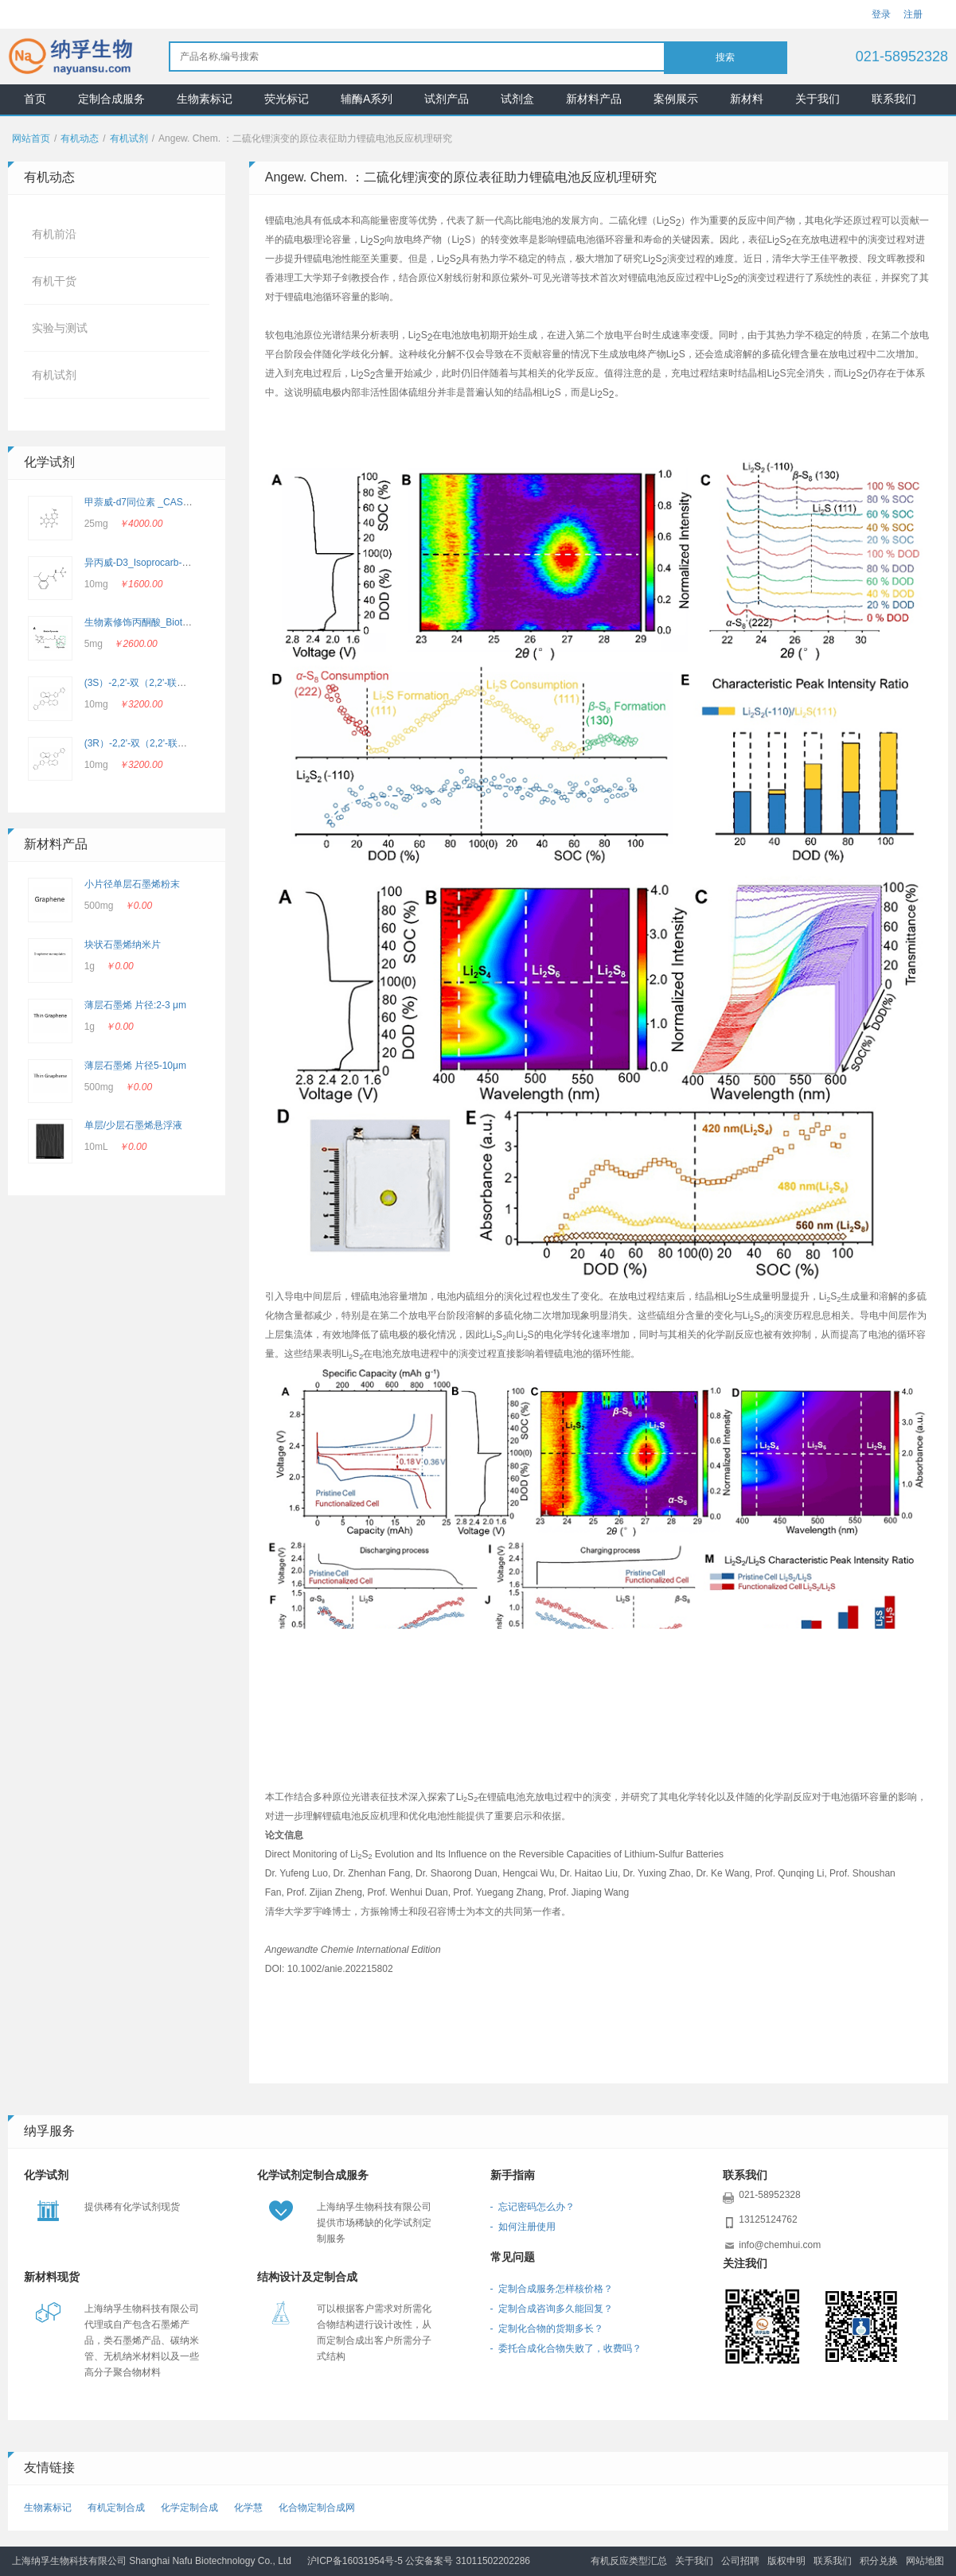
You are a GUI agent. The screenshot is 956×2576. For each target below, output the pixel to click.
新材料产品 (594, 98)
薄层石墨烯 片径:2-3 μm (135, 1005)
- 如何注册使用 (523, 2226)
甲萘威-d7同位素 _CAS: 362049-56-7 (163, 502)
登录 (881, 14)
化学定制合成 (189, 2507)
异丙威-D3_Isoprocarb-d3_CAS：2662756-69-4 (185, 562)
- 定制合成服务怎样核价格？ (552, 2288)
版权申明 (786, 2560)
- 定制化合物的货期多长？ (547, 2328)
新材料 (746, 98)
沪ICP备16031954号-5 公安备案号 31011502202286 (418, 2560)
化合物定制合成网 (317, 2507)
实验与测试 (60, 328)
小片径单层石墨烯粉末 (132, 884)
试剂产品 (446, 98)
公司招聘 (740, 2560)
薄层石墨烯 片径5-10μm (135, 1065)
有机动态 (79, 138)
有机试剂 (129, 138)
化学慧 (248, 2507)
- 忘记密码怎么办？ (533, 2206)
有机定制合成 (116, 2507)
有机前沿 (54, 234)
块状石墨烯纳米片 (122, 944)
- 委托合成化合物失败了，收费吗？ (566, 2348)
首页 (35, 98)
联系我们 (894, 98)
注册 (913, 14)
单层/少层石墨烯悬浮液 (133, 1125)
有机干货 (54, 281)
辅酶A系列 (366, 98)
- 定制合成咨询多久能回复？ (552, 2308)
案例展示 (676, 98)
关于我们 (817, 98)
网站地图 (925, 2560)
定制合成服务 (111, 98)
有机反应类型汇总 (629, 2560)
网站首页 (31, 138)
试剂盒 (517, 98)
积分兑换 (879, 2560)
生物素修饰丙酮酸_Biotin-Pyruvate (157, 622)
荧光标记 (286, 98)
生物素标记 (204, 98)
